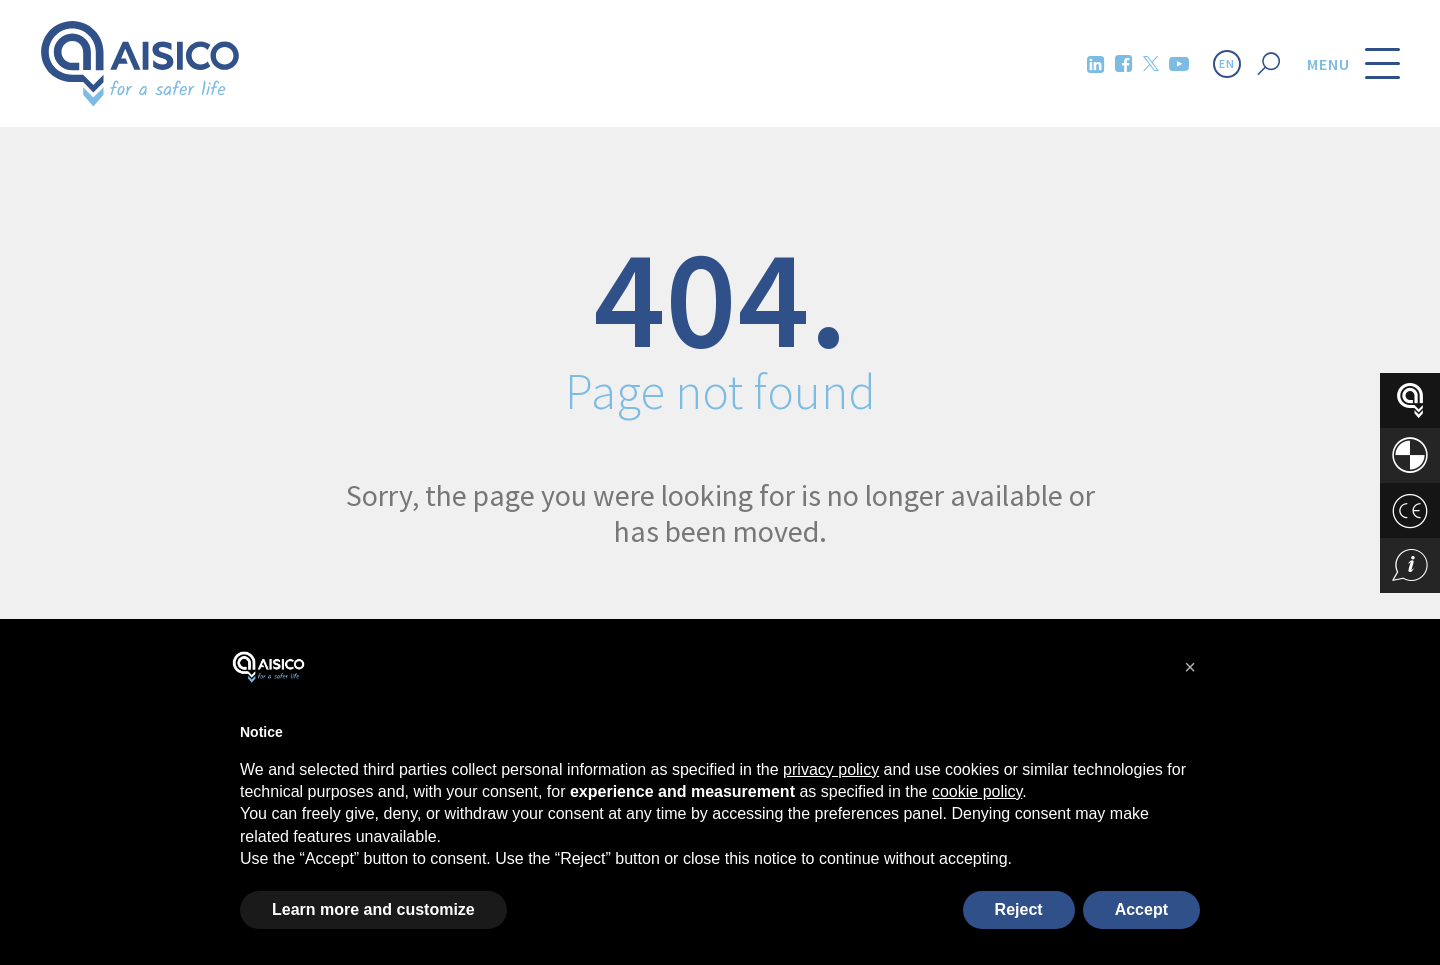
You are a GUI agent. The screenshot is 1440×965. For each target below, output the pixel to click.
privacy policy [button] (831, 769)
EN (1227, 63)
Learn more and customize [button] (373, 909)
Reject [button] (1019, 909)
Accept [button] (1141, 909)
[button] (1190, 667)
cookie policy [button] (977, 791)
